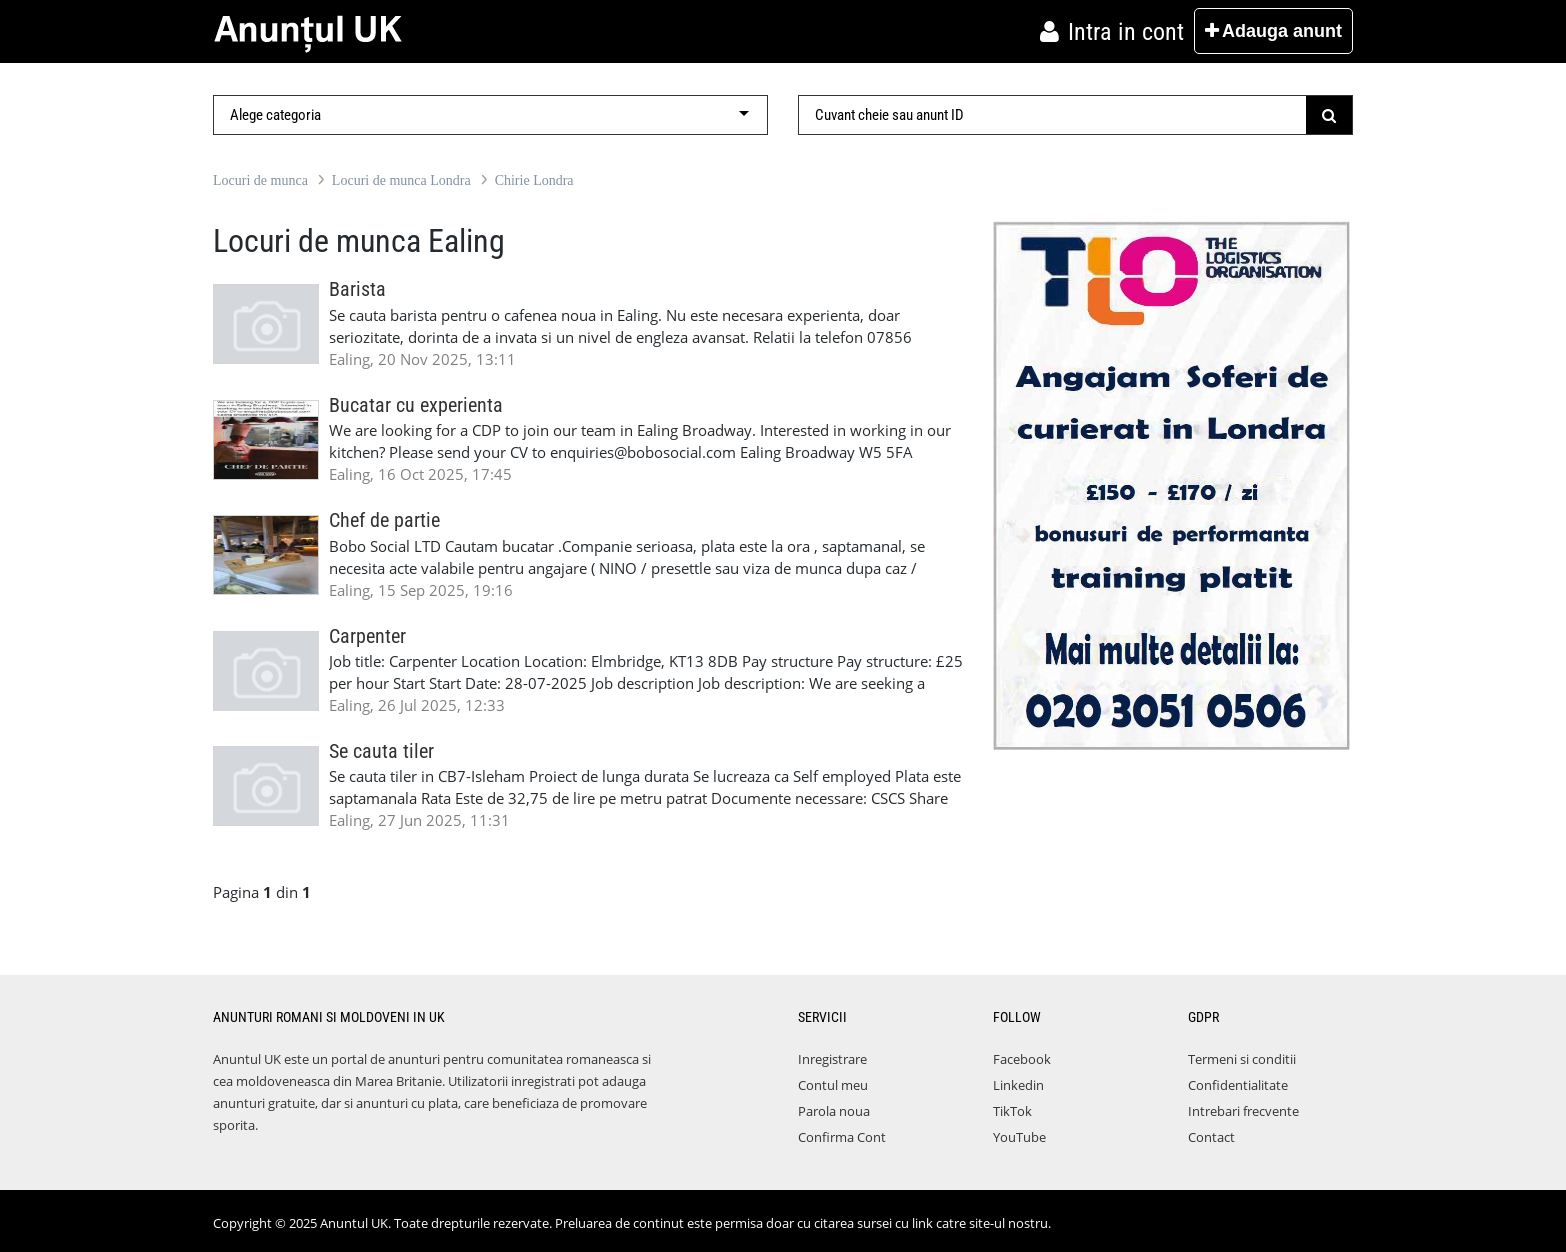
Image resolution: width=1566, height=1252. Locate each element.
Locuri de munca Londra (401, 180)
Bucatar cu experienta (416, 405)
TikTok (1012, 1111)
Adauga (1273, 31)
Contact (1211, 1137)
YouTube (1019, 1137)
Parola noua (834, 1111)
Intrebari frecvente (1243, 1111)
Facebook (1022, 1059)
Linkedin (1018, 1085)
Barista (357, 289)
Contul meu (833, 1085)
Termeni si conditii (1242, 1059)
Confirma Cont (842, 1137)
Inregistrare (832, 1059)
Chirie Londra (534, 180)
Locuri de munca (260, 180)
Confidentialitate (1238, 1085)
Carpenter (367, 636)
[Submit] (1329, 115)
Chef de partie (384, 520)
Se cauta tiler (381, 751)
